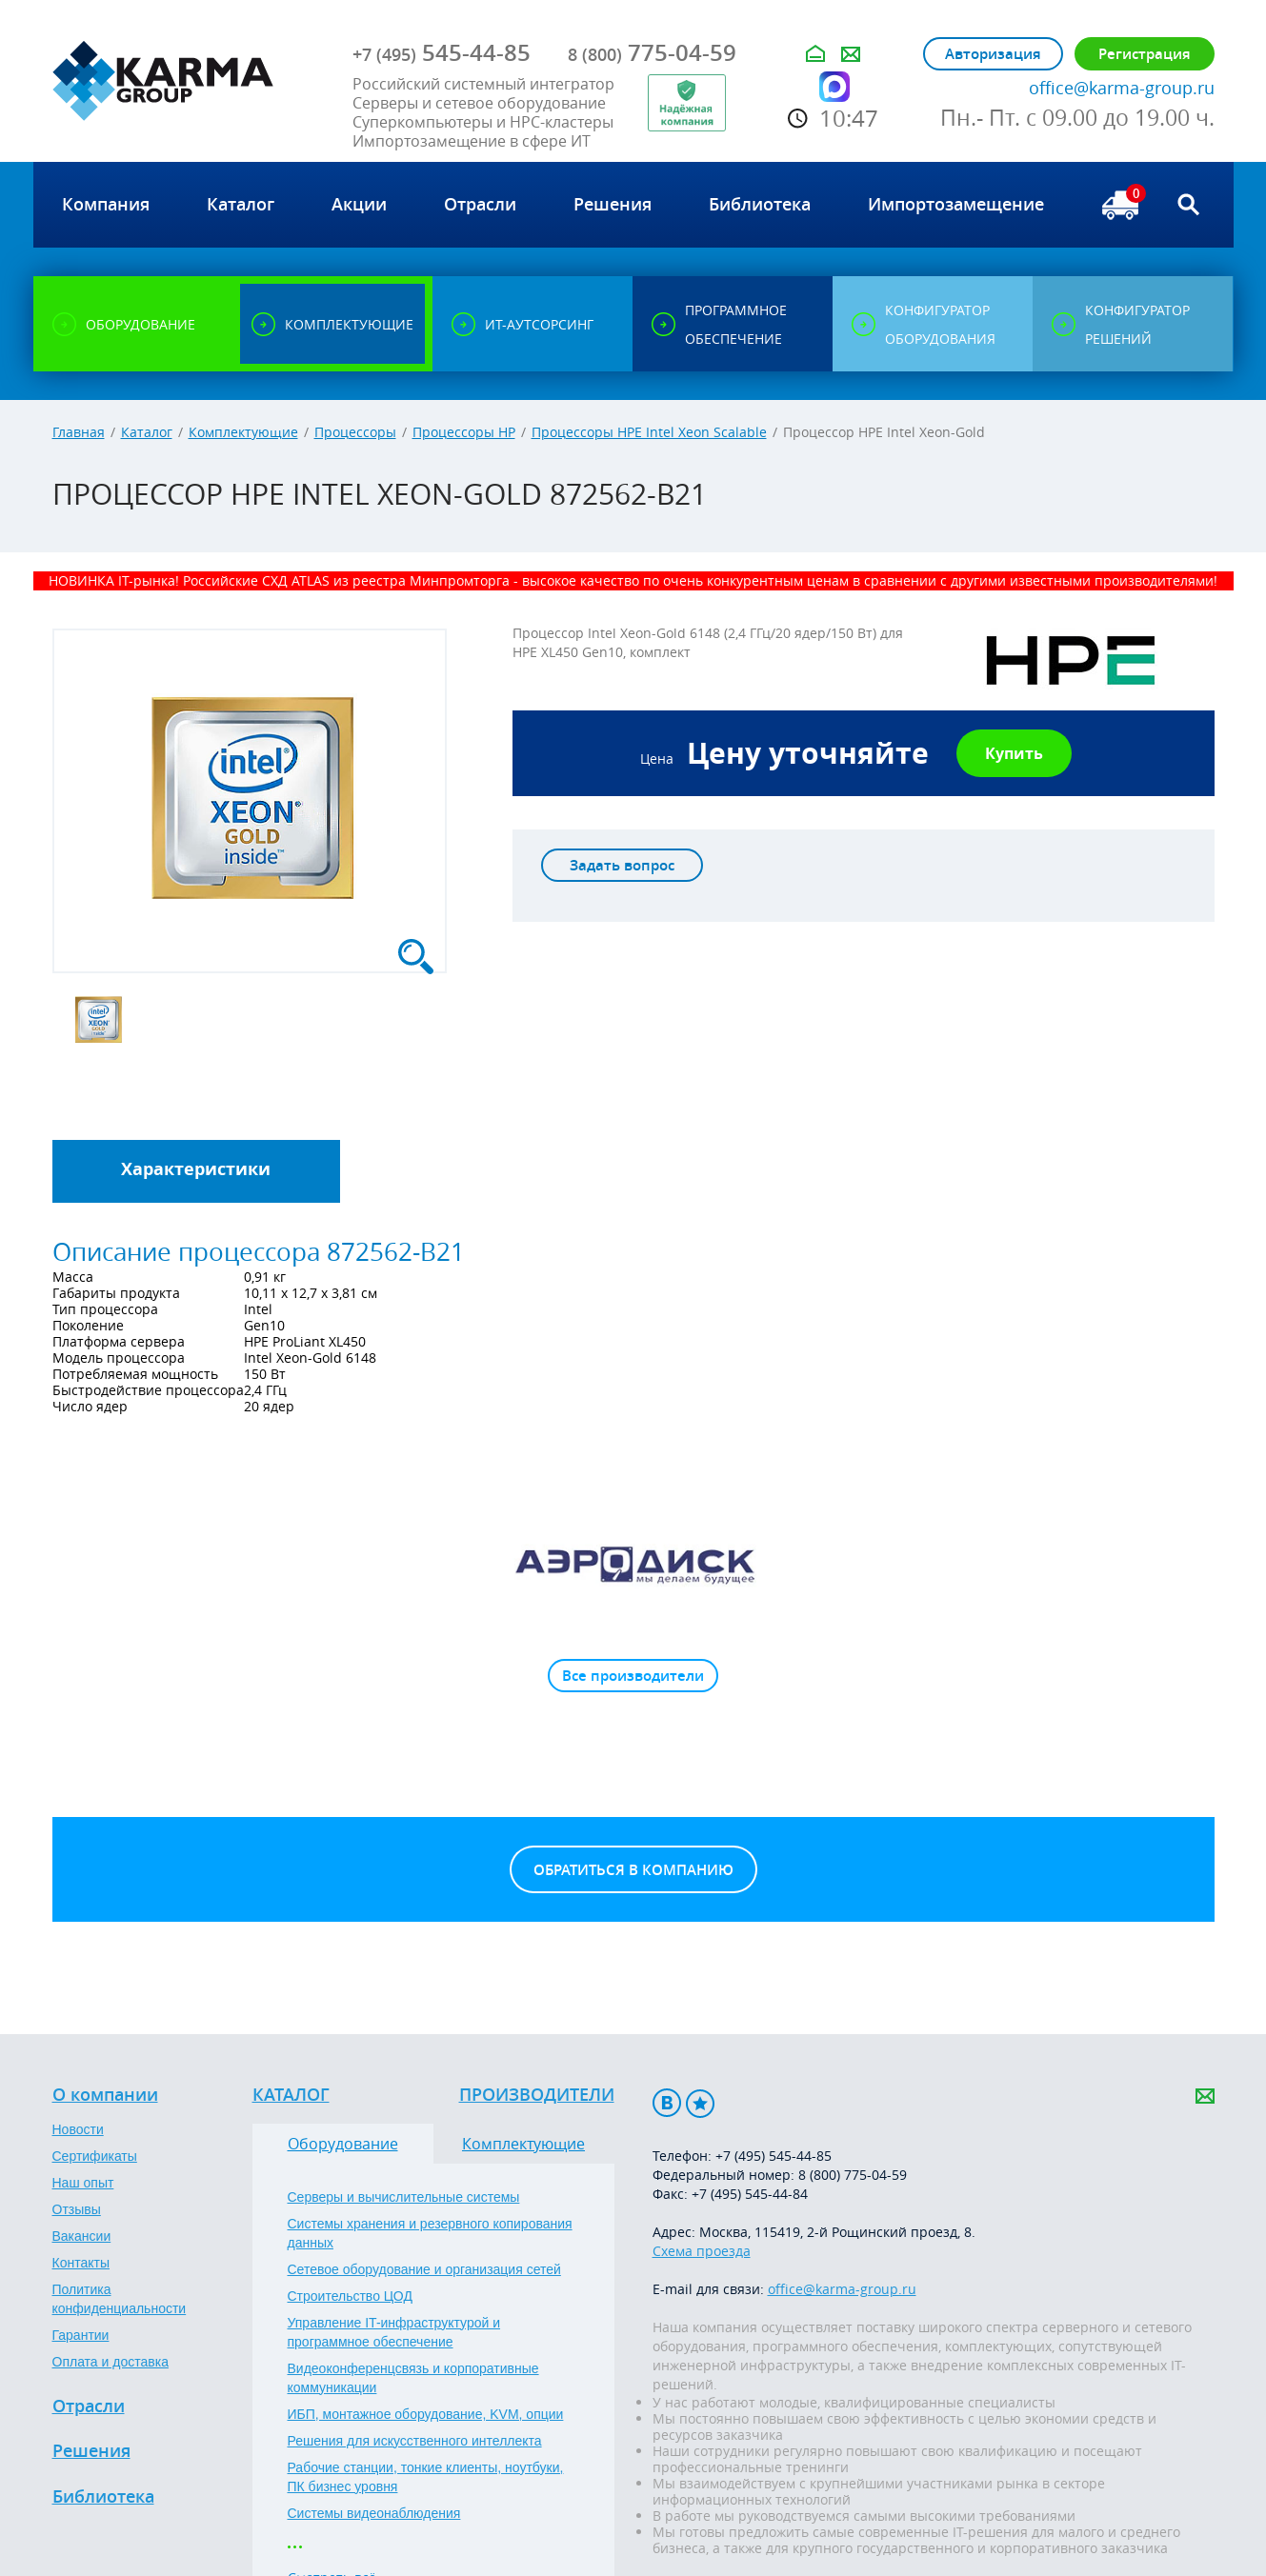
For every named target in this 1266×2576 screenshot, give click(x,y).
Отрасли (88, 2406)
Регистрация (1144, 54)
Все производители (633, 1676)
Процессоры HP (463, 432)
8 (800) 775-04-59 (852, 2175)
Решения (91, 2451)
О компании (105, 2095)
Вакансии (81, 2236)
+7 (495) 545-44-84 (750, 2194)
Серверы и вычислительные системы (404, 2197)
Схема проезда (702, 2251)
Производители (536, 2095)
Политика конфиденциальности (119, 2299)
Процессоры (355, 432)
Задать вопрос (622, 865)
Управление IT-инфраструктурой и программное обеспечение (394, 2332)
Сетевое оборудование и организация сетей (424, 2269)
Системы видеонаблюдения (374, 2513)
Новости (78, 2129)
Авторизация (993, 54)
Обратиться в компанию (633, 1870)
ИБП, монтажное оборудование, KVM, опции (426, 2414)
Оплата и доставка (110, 2361)
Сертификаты (94, 2156)
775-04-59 (652, 52)
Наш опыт (83, 2182)
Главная (78, 432)
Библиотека (103, 2496)
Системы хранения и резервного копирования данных (430, 2233)
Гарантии (81, 2335)
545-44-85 (441, 52)
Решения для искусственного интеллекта (415, 2440)
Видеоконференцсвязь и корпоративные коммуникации (413, 2378)
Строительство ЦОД (350, 2296)
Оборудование (343, 2143)
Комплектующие (243, 432)
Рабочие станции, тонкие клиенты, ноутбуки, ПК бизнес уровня (426, 2477)
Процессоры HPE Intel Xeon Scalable (649, 432)
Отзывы (76, 2209)
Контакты (81, 2262)
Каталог (146, 432)
